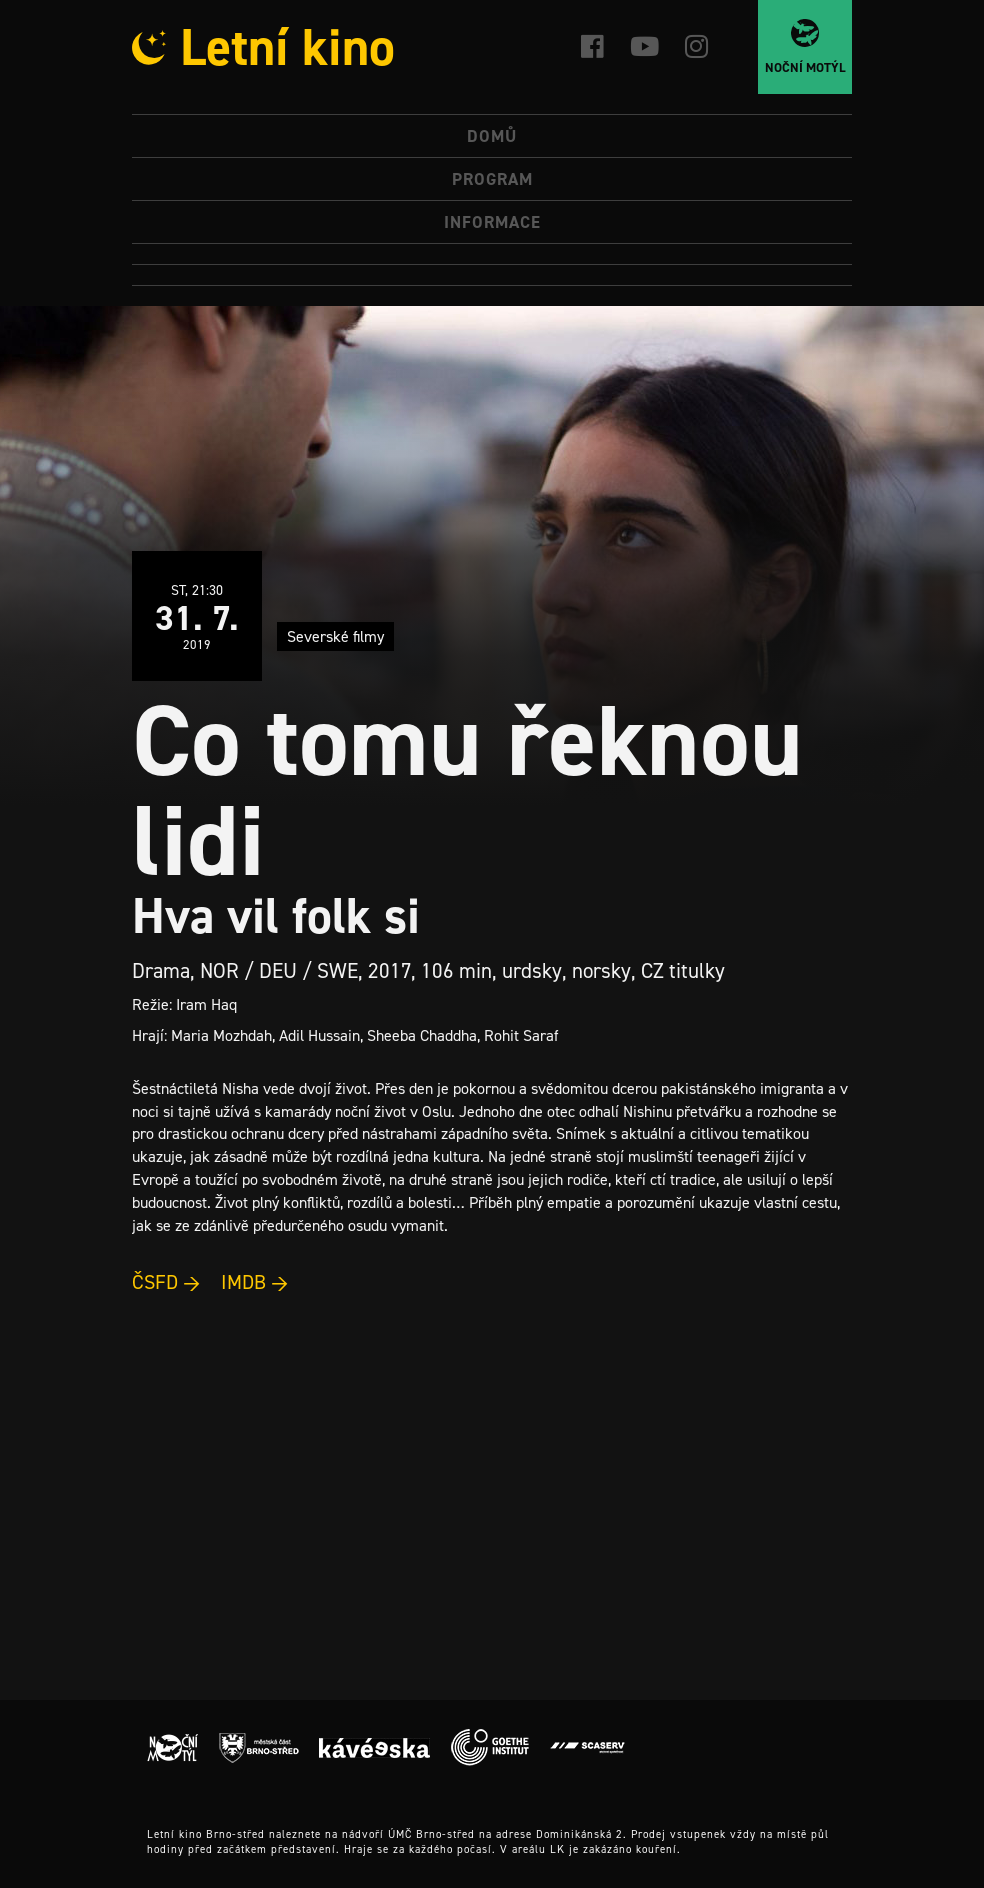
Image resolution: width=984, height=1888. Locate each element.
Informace (492, 222)
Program (492, 179)
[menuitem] (492, 254)
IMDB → (255, 1282)
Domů (492, 136)
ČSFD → (166, 1282)
